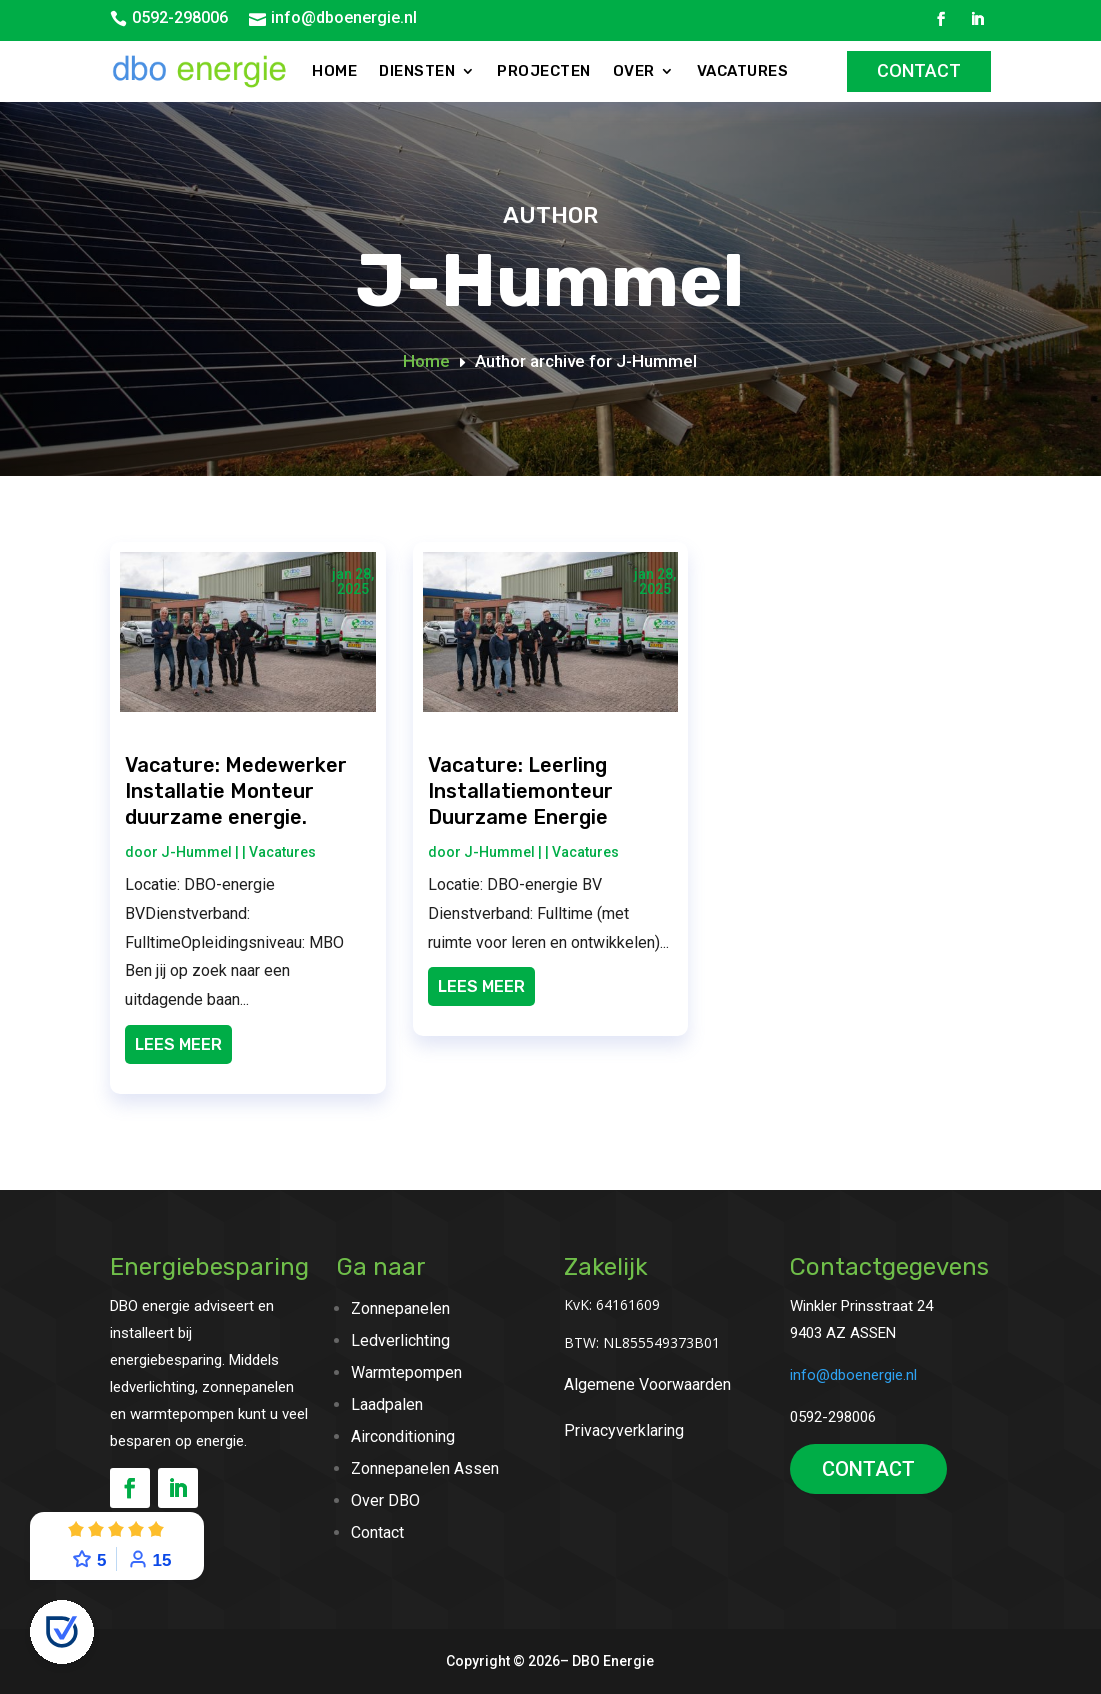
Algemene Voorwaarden (647, 1384)
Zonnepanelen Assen (425, 1468)
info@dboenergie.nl (344, 17)
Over (634, 71)
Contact (919, 70)
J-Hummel (196, 852)
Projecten (544, 71)
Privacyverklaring (624, 1430)
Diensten (417, 71)
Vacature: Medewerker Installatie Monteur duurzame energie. (236, 791)
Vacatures (743, 71)
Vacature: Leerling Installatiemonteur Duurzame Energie (520, 791)
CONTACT (868, 1469)
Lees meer (178, 1044)
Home (334, 71)
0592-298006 (180, 17)
